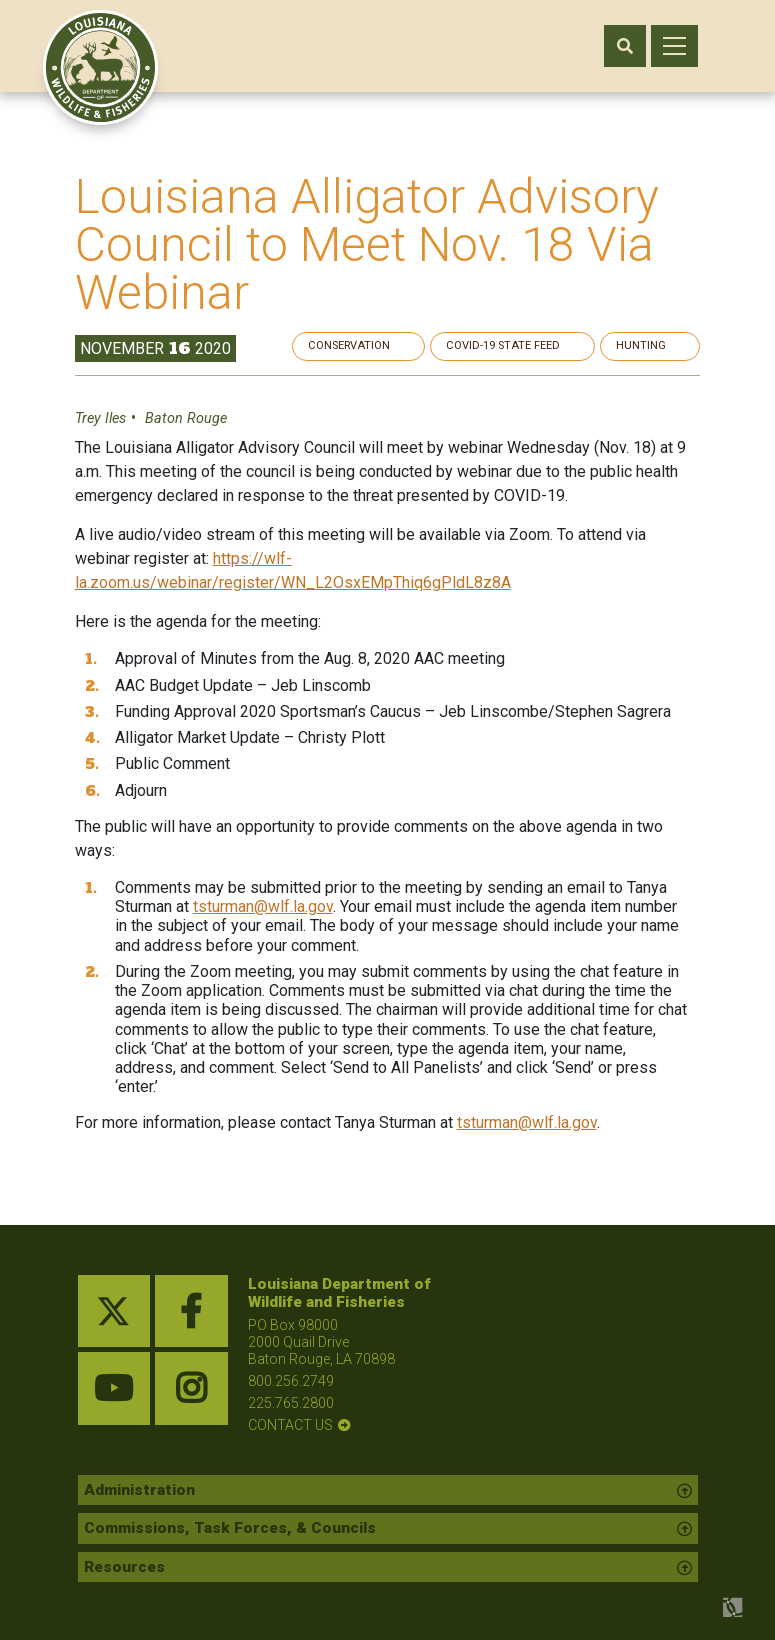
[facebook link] (191, 1311)
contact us (290, 1426)
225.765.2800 (291, 1403)
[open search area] (625, 46)
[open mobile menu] (674, 46)
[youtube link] (114, 1389)
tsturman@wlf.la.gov (266, 907)
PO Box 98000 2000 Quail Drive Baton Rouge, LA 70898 (321, 1342)
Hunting (657, 345)
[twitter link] (114, 1311)
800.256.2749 (291, 1381)
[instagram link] (191, 1389)
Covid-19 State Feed (538, 345)
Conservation (403, 345)
